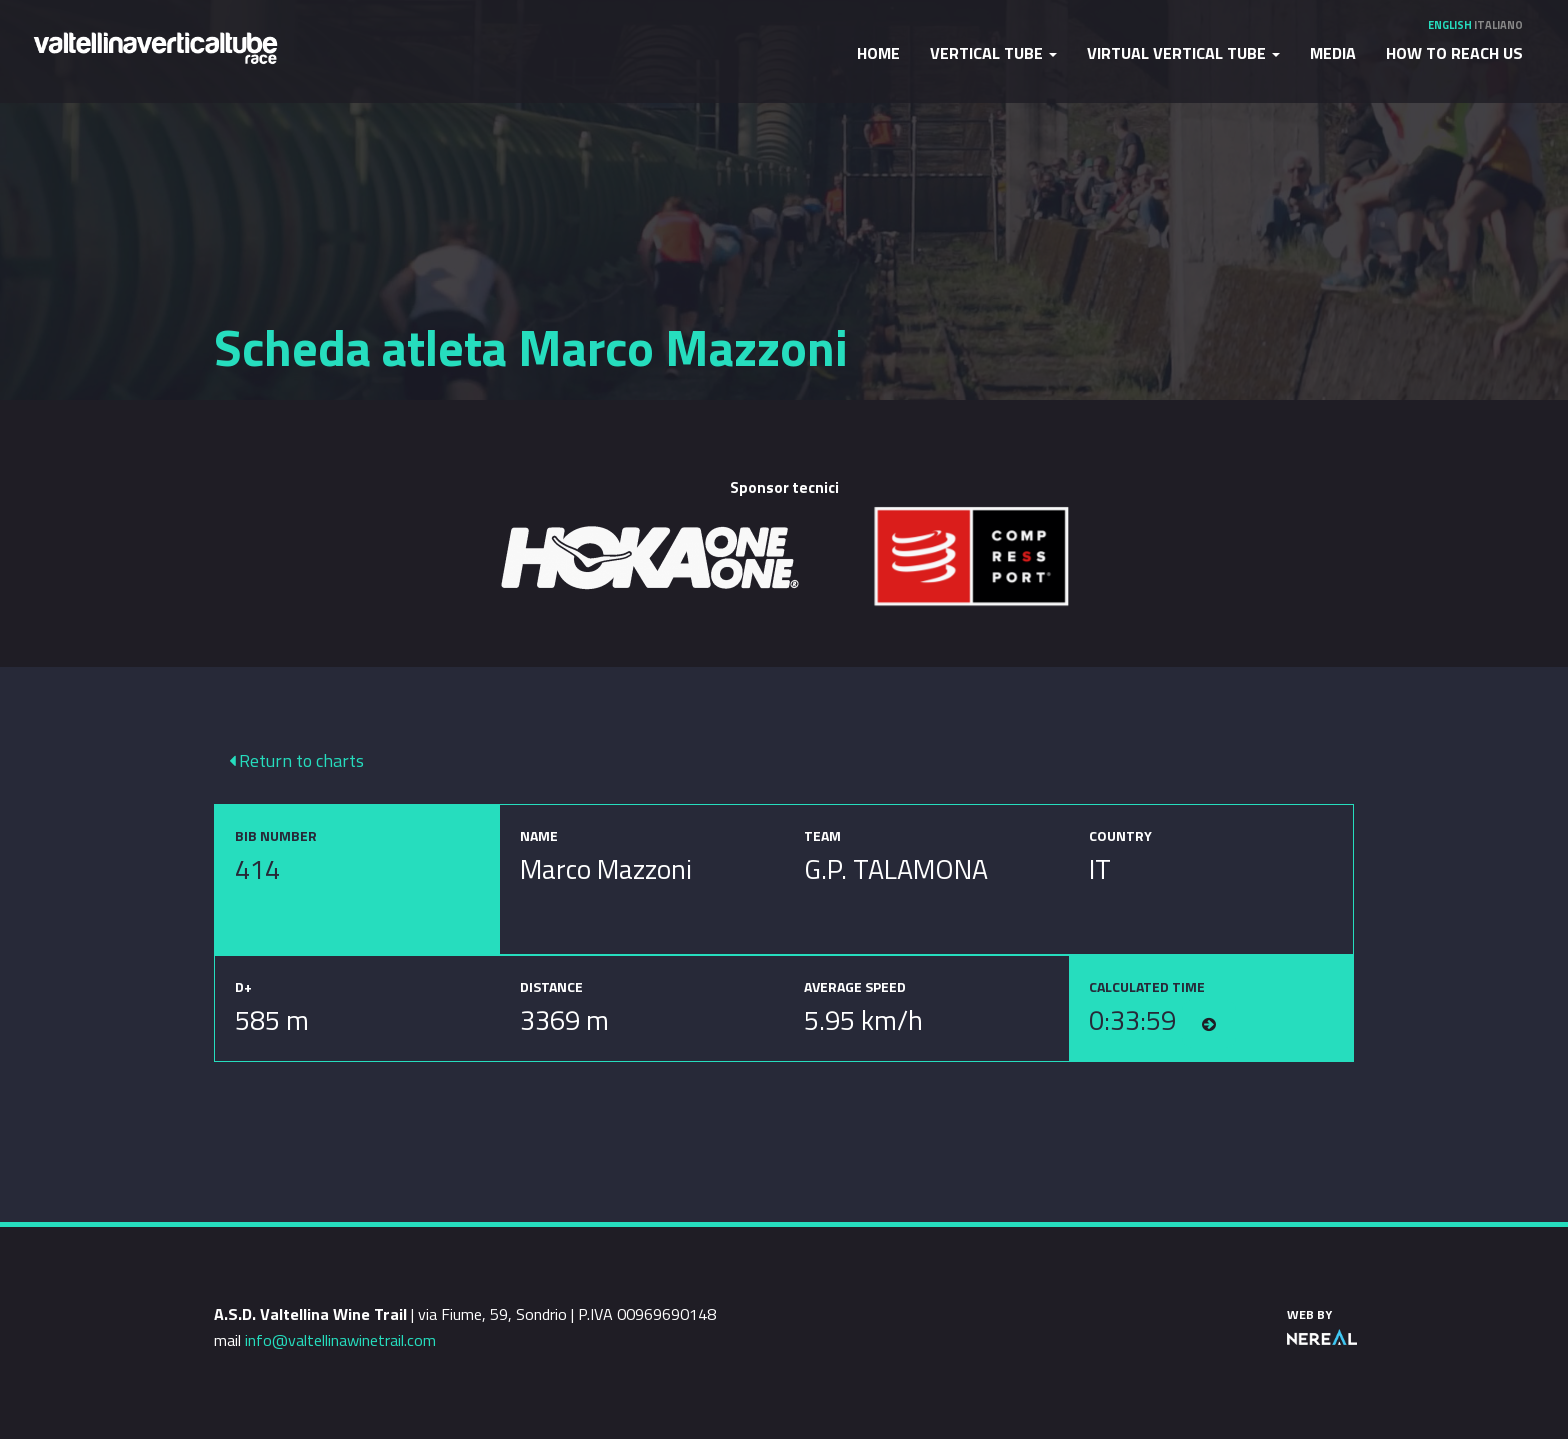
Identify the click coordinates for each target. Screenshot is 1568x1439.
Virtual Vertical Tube (1183, 53)
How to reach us (1454, 53)
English (1450, 25)
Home (878, 53)
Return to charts (296, 760)
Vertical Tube (993, 53)
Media (1333, 53)
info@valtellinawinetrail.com (340, 1340)
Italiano (1498, 25)
